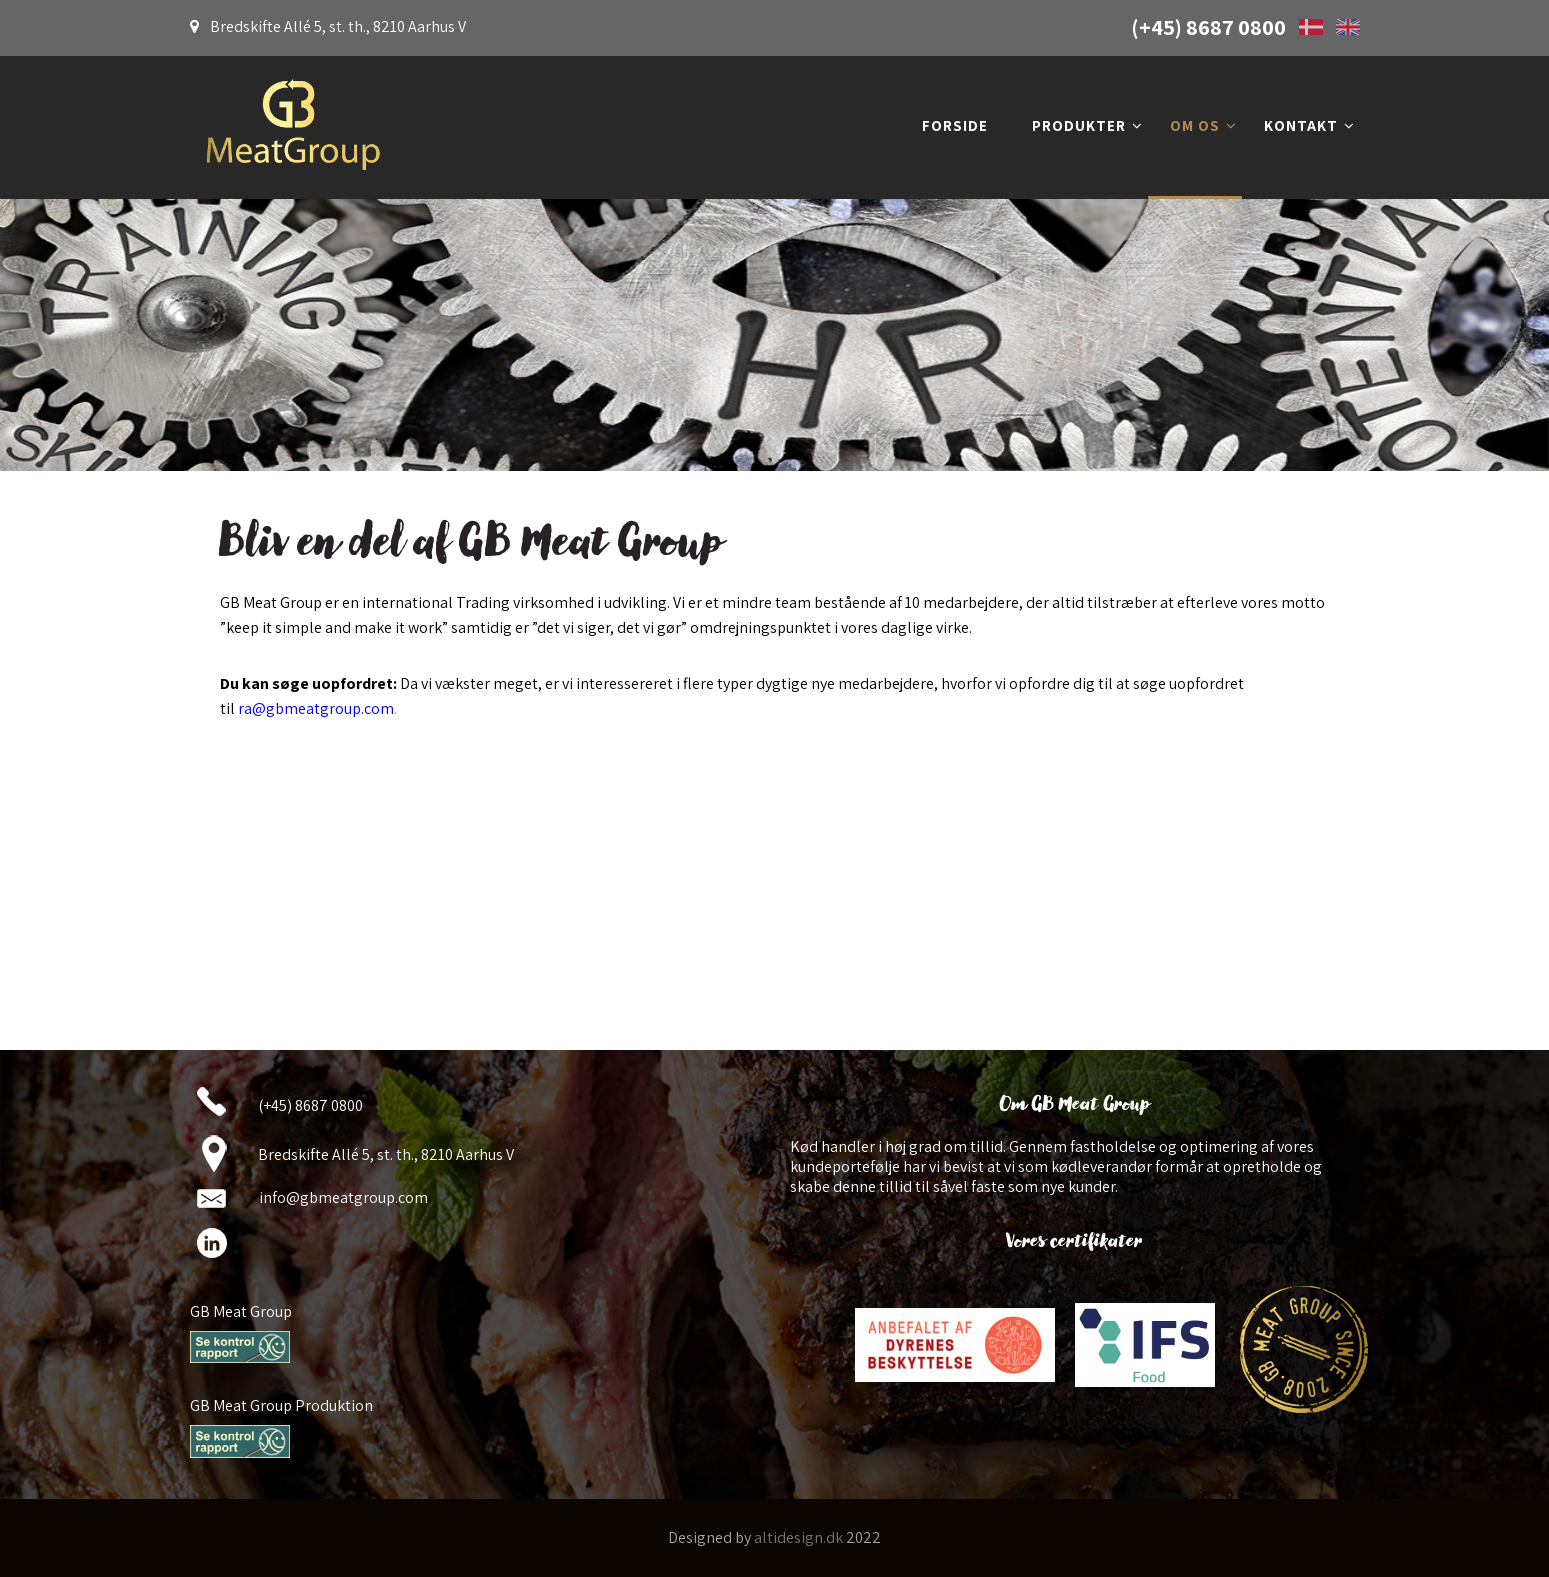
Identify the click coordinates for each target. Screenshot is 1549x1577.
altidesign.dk (798, 1537)
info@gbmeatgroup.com (343, 1197)
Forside (955, 125)
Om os (1203, 126)
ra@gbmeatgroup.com (316, 708)
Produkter (1087, 126)
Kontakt (1309, 126)
